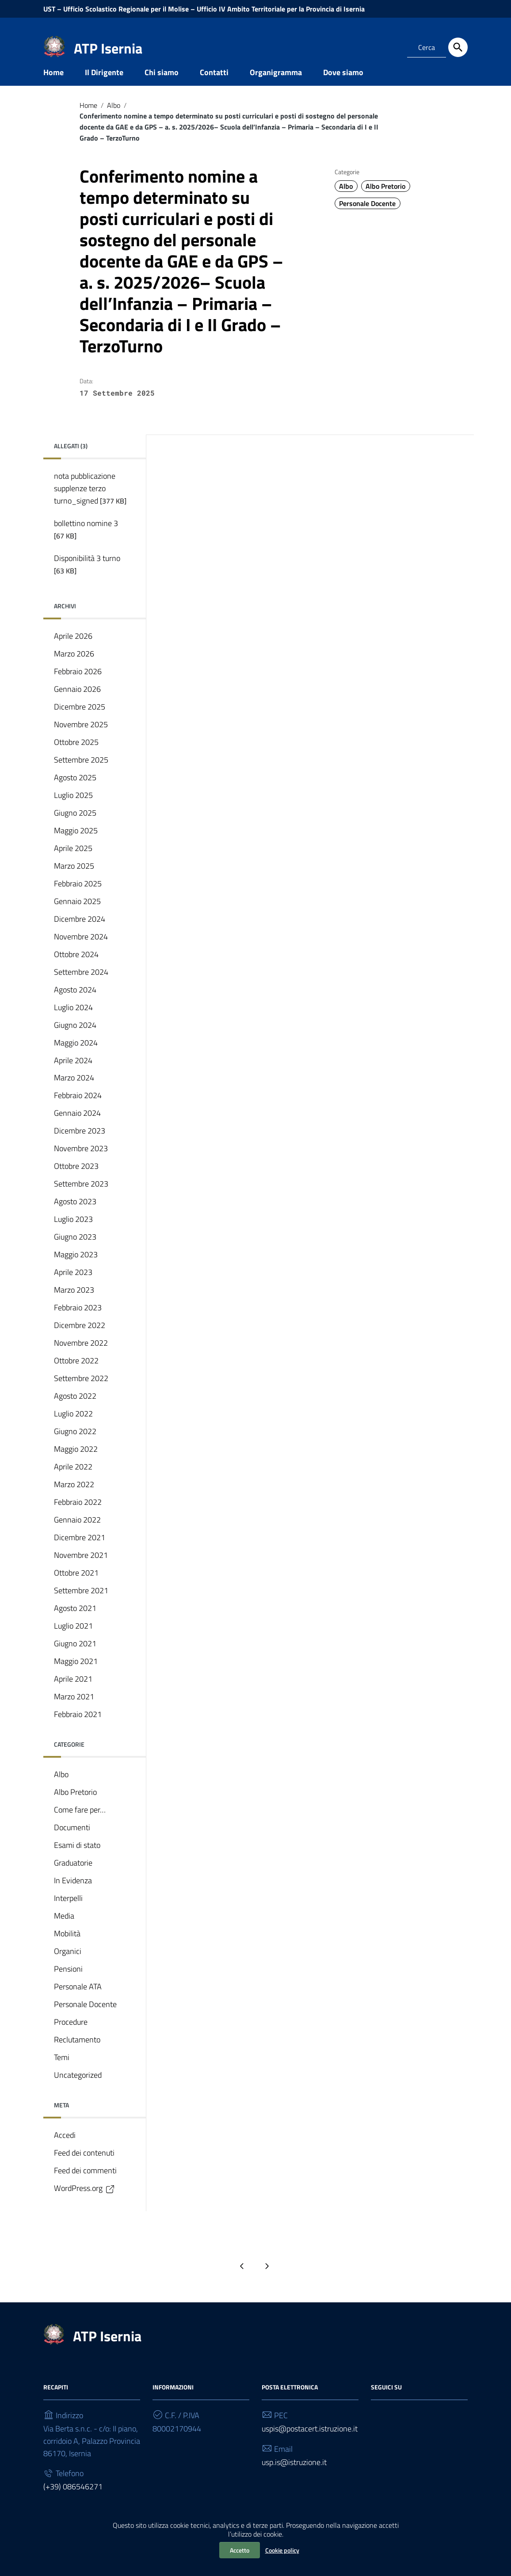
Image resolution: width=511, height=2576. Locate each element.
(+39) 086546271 (73, 2500)
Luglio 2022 (73, 1427)
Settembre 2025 (81, 773)
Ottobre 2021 (76, 1586)
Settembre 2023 (81, 1197)
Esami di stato (77, 1858)
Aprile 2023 (73, 1286)
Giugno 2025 (75, 826)
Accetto (239, 2550)
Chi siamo (162, 86)
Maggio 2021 (76, 1674)
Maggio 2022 (76, 1463)
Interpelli (68, 1911)
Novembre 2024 (81, 950)
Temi (61, 2070)
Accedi (65, 2148)
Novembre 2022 (81, 1356)
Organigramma (276, 86)
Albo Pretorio (385, 199)
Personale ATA (78, 2000)
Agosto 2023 (75, 1215)
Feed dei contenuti (84, 2166)
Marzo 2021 (74, 1710)
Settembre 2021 (81, 1604)
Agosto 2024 (75, 1003)
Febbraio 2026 (78, 685)
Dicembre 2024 (79, 932)
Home (53, 86)
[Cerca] (458, 47)
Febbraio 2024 (78, 1109)
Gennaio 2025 (77, 914)
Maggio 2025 (76, 844)
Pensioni (68, 1982)
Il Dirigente (104, 86)
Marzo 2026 (74, 667)
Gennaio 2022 (77, 1533)
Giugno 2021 (75, 1657)
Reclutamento (77, 2053)
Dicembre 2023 (79, 1144)
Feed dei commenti (85, 2184)
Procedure (71, 2035)
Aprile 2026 (73, 649)
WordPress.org (85, 2201)
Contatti (214, 86)
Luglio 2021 (73, 1639)
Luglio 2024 (73, 1021)
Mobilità (67, 1947)
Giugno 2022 (75, 1445)
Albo (113, 118)
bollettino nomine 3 (86, 542)
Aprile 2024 (73, 1074)
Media (64, 1929)
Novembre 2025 (81, 738)
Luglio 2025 (73, 808)
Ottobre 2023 (76, 1180)
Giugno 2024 (75, 1038)
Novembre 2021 (81, 1569)
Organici (67, 1964)
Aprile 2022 (73, 1480)
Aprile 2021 (73, 1692)
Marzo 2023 (74, 1303)
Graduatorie (73, 1876)
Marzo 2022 (74, 1498)
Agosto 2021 (75, 1621)
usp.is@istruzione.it (294, 2475)
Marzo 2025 (74, 879)
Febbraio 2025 (78, 897)
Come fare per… (80, 1823)
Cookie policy (282, 2550)
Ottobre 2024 (76, 967)
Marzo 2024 (74, 1091)
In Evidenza (73, 1894)
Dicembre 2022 (79, 1339)
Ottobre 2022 (76, 1374)
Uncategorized (78, 2088)
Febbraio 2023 (78, 1321)
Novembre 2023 (81, 1162)
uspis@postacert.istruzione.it (310, 2442)
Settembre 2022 (81, 1392)
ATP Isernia (108, 48)
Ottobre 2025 (76, 755)
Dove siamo (343, 86)
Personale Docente (367, 216)
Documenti (72, 1841)
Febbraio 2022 (78, 1516)
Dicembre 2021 (79, 1551)
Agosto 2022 (75, 1410)
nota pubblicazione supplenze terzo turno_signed (90, 501)
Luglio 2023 (73, 1233)
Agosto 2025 (75, 791)
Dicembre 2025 (79, 720)
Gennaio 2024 (77, 1127)
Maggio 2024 (76, 1056)
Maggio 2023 (76, 1268)
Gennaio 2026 (77, 702)
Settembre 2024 (81, 985)
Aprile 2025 (73, 861)
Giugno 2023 (75, 1250)
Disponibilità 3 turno (87, 577)
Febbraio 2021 (78, 1727)
